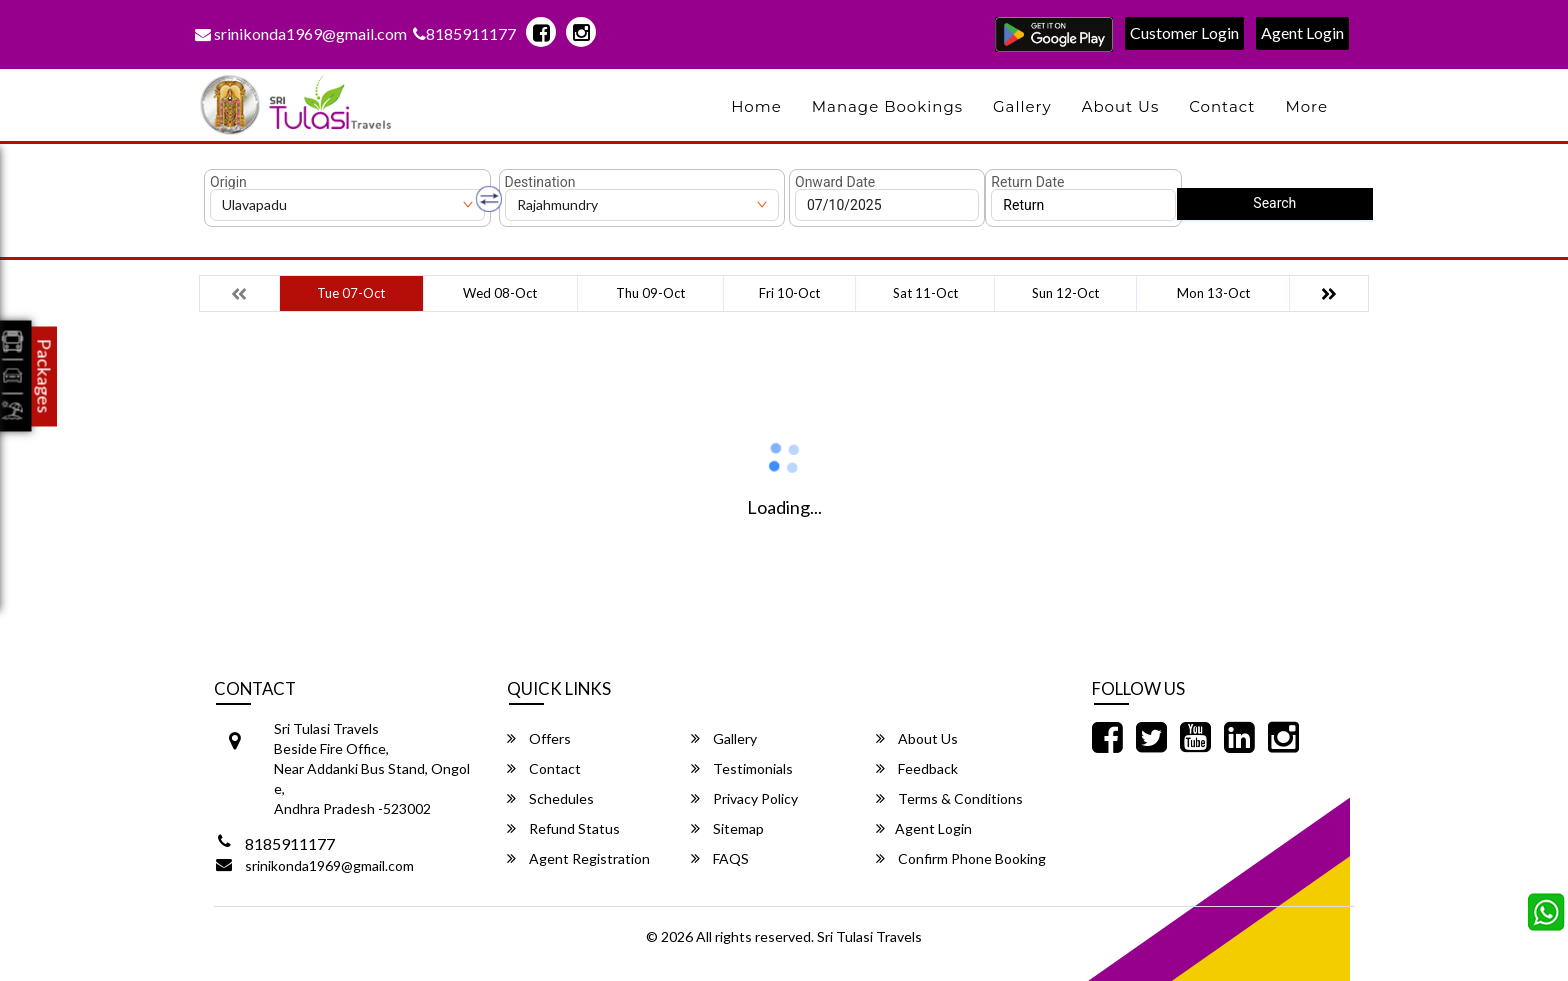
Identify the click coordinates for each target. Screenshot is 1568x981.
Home (756, 106)
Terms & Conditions (949, 798)
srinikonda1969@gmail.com (301, 33)
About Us (1121, 106)
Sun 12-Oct (1065, 293)
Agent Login (1302, 32)
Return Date (1027, 182)
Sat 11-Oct (925, 293)
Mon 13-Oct (1213, 293)
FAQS (720, 858)
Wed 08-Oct (500, 293)
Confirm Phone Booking (961, 858)
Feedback (917, 768)
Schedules (550, 798)
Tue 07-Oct (351, 293)
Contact (1222, 106)
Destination (540, 182)
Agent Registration (578, 858)
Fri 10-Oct (789, 293)
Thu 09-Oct (650, 293)
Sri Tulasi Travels (869, 936)
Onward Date (835, 182)
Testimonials (742, 768)
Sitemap (727, 828)
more (1306, 106)
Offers (539, 738)
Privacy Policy (744, 798)
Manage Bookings (887, 106)
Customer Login (1184, 32)
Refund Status (563, 828)
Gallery (1022, 106)
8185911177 (464, 33)
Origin (228, 182)
